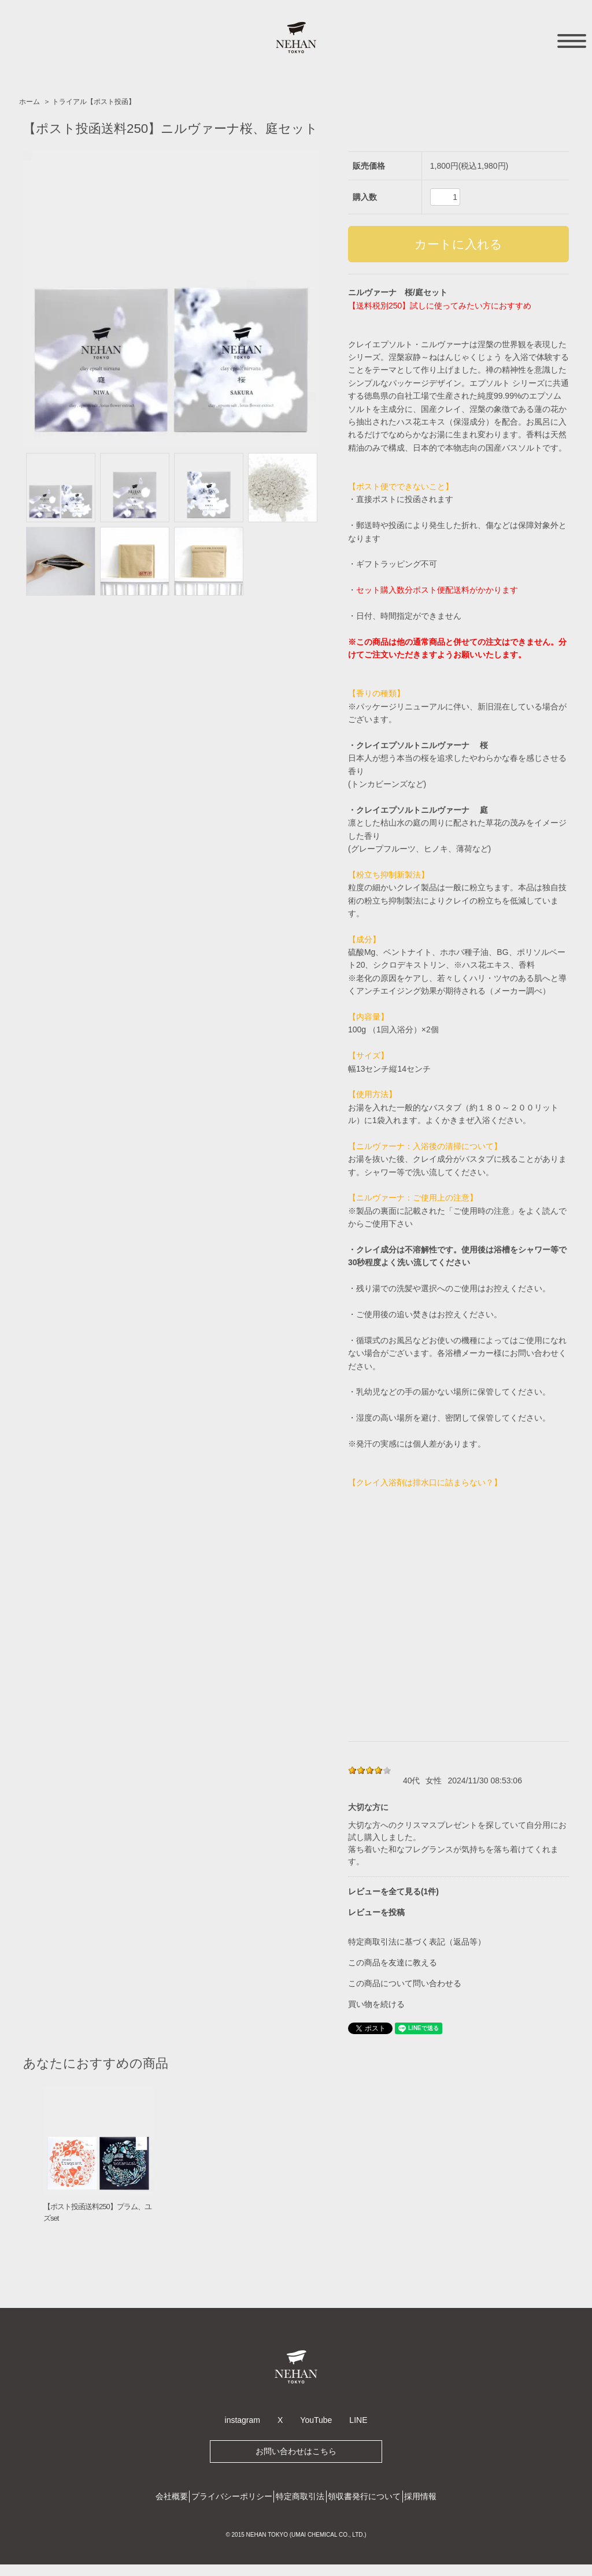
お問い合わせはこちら (296, 2451)
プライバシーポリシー (231, 2496)
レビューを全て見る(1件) (393, 1891)
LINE (358, 2420)
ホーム (29, 102)
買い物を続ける (376, 2004)
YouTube (316, 2420)
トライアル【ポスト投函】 (93, 102)
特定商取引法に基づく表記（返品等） (417, 1941)
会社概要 (172, 2496)
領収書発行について (364, 2496)
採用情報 (420, 2496)
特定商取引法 (300, 2496)
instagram (242, 2420)
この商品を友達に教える (392, 1962)
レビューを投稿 (376, 1912)
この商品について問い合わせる (404, 1983)
